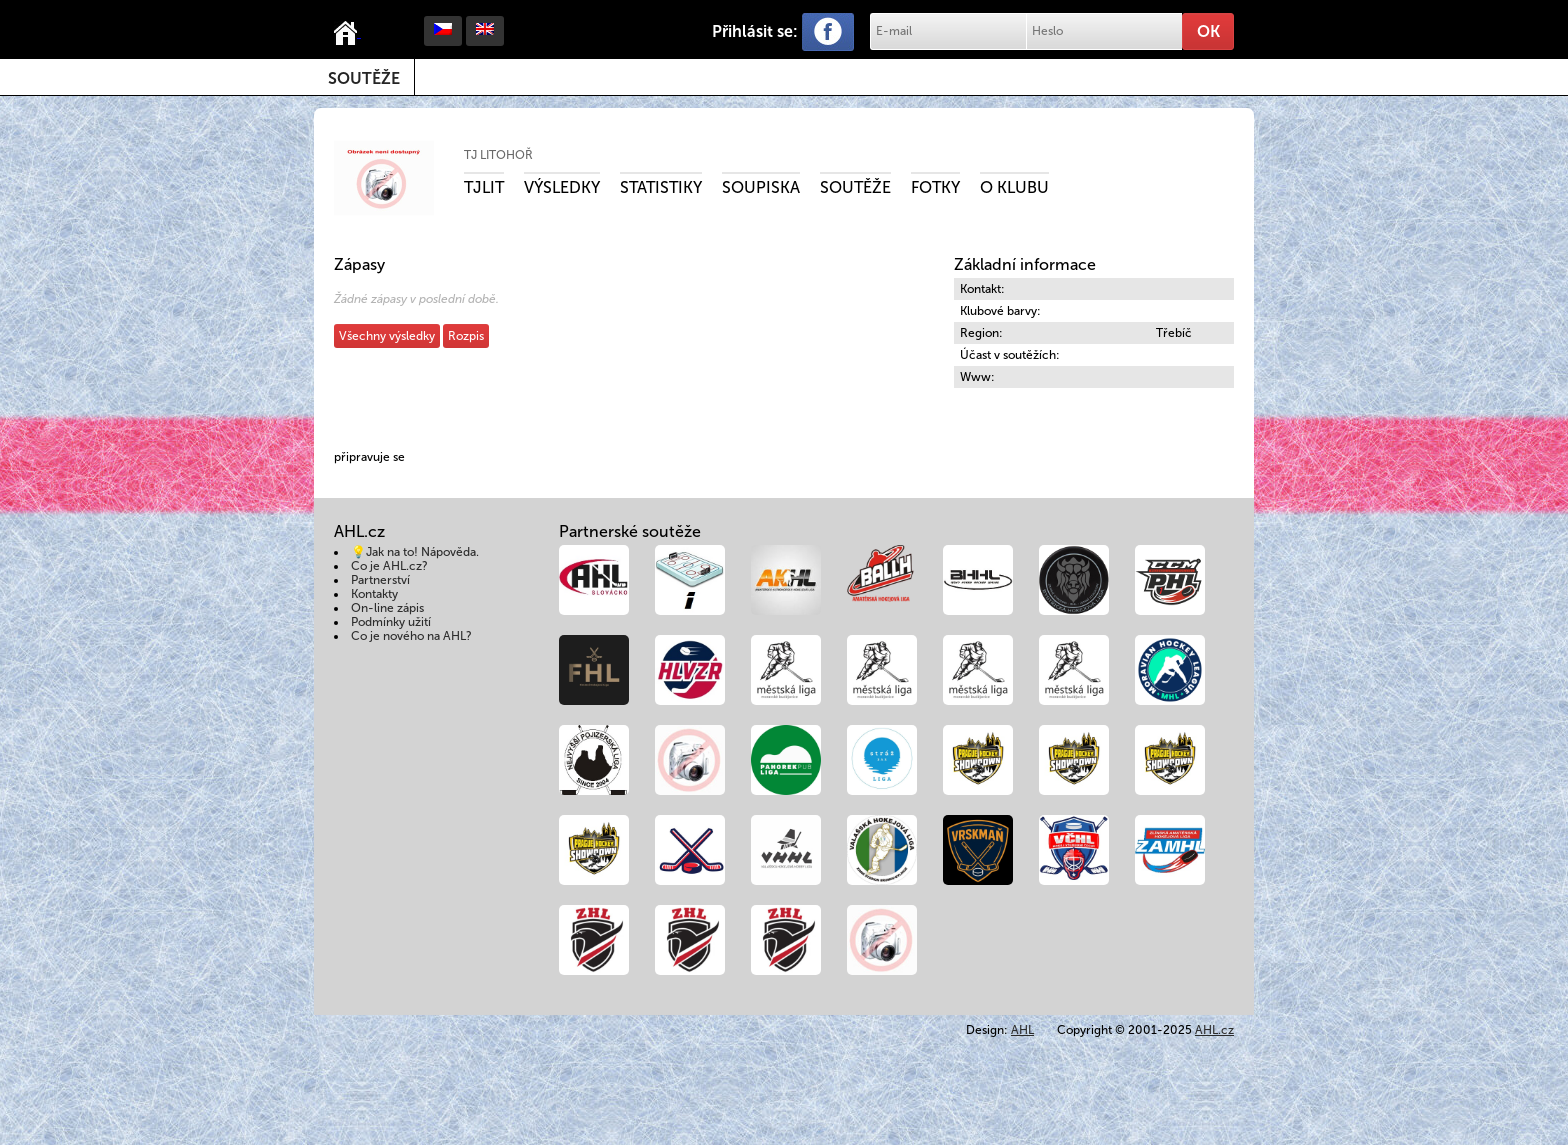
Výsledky (562, 187)
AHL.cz (1214, 1030)
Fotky (935, 187)
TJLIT (484, 187)
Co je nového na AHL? (411, 636)
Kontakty (374, 594)
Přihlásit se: (755, 31)
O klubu (1014, 187)
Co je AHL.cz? (389, 566)
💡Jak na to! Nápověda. (415, 552)
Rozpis (466, 336)
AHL (1022, 1030)
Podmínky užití (391, 622)
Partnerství (380, 580)
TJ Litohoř (498, 155)
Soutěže (364, 78)
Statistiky (661, 187)
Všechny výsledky (387, 336)
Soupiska (761, 187)
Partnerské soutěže (630, 531)
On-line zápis (387, 608)
